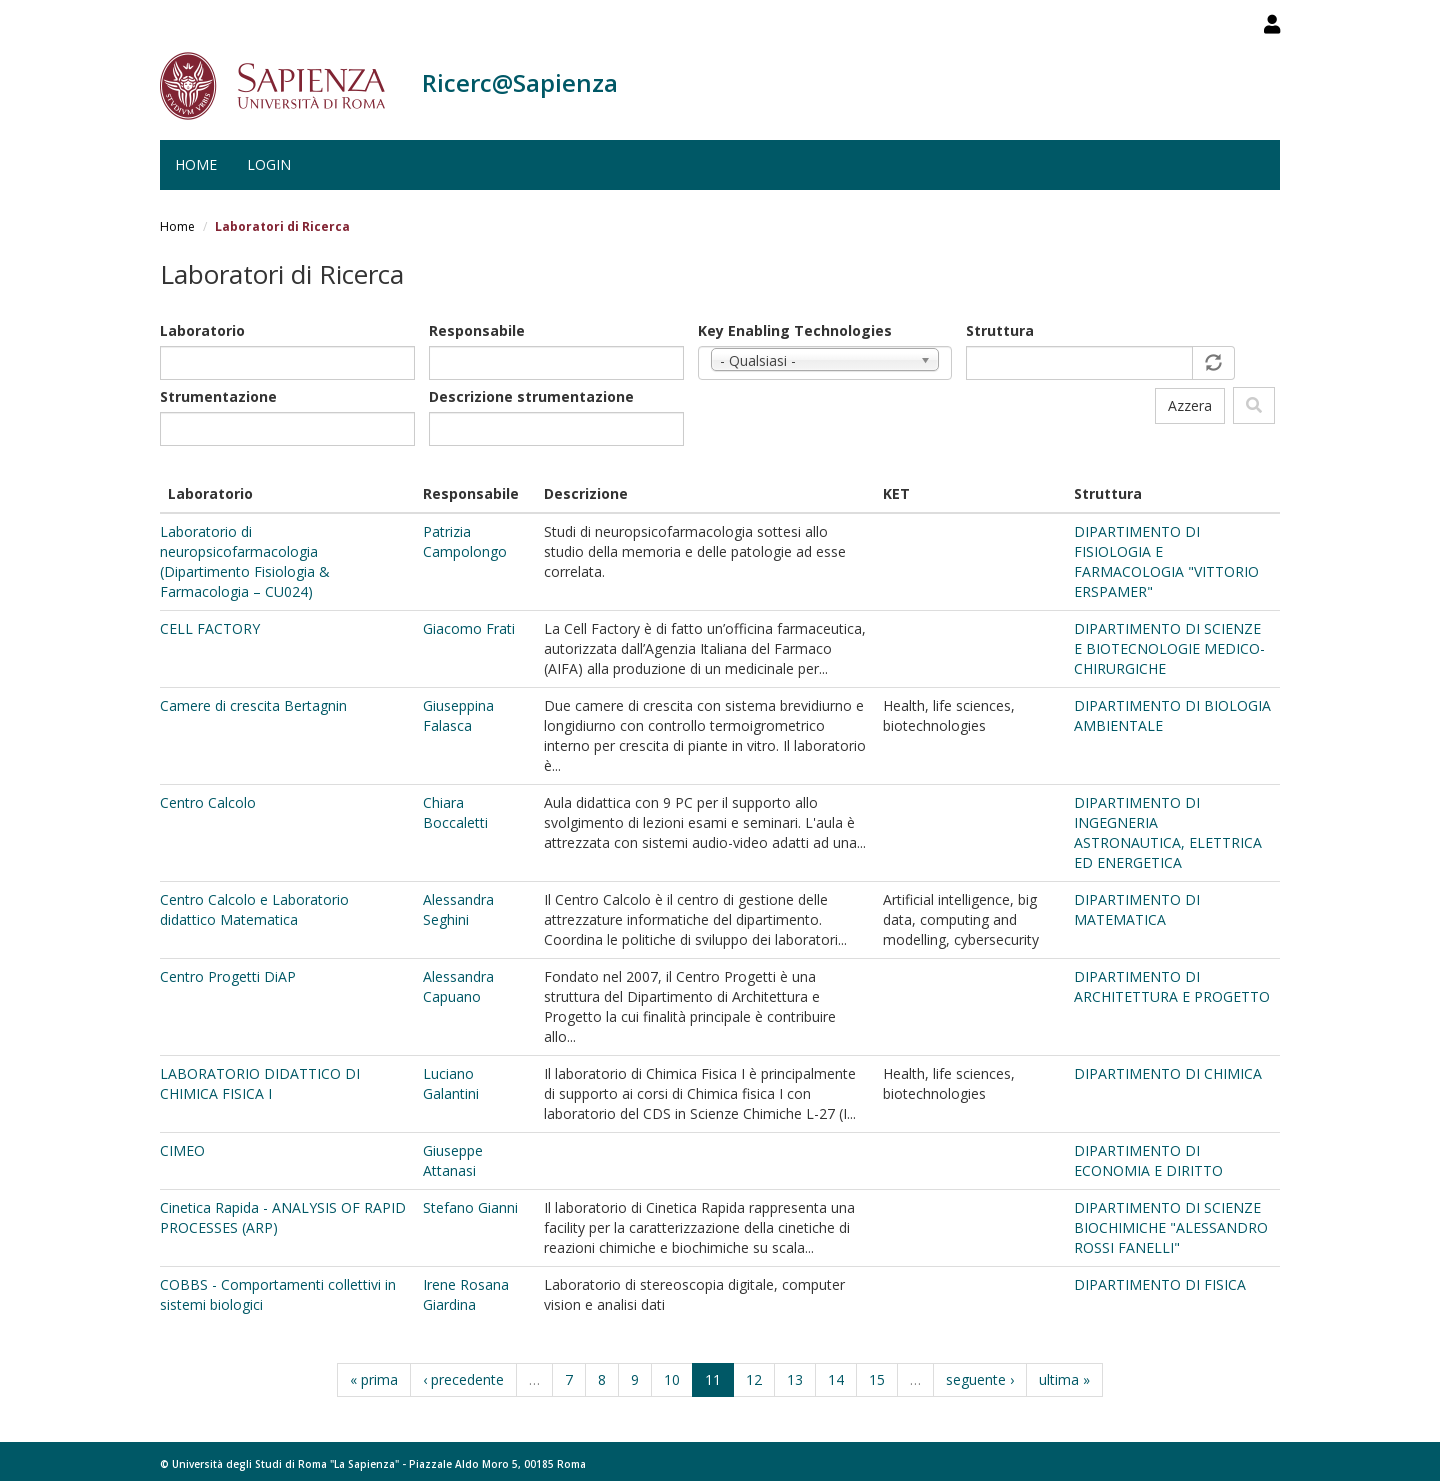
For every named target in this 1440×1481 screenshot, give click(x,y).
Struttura (1000, 330)
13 (795, 1379)
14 (836, 1379)
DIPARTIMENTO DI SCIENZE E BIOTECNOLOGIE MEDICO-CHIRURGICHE (1169, 648)
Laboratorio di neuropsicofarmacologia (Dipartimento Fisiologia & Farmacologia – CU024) (245, 561)
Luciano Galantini (451, 1083)
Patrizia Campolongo (465, 541)
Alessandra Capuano (458, 986)
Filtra (1254, 405)
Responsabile (477, 330)
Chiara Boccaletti (455, 812)
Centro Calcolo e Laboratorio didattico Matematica (254, 909)
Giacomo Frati (469, 628)
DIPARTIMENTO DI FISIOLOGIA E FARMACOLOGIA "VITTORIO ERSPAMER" (1166, 561)
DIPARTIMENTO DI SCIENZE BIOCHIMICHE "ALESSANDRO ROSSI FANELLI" (1171, 1227)
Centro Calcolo (208, 802)
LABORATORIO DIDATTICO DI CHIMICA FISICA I (260, 1083)
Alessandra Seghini (458, 909)
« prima (374, 1379)
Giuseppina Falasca (458, 715)
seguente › (980, 1379)
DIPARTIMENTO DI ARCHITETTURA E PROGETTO (1172, 986)
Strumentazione (218, 396)
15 (877, 1379)
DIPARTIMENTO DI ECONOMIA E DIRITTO (1148, 1160)
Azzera (1190, 405)
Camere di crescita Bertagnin (253, 705)
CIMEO (182, 1150)
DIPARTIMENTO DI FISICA (1160, 1284)
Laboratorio (202, 330)
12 (754, 1379)
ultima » (1064, 1379)
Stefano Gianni (470, 1207)
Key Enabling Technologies (795, 330)
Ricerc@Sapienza (520, 82)
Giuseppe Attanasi (453, 1160)
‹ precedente (463, 1379)
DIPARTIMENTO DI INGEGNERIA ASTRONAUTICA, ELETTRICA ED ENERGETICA (1168, 832)
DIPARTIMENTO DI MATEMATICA (1137, 909)
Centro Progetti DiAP (228, 976)
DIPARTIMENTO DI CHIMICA (1168, 1073)
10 (672, 1379)
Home (196, 164)
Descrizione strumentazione (531, 396)
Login (269, 164)
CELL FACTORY (210, 628)
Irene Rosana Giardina (466, 1294)
